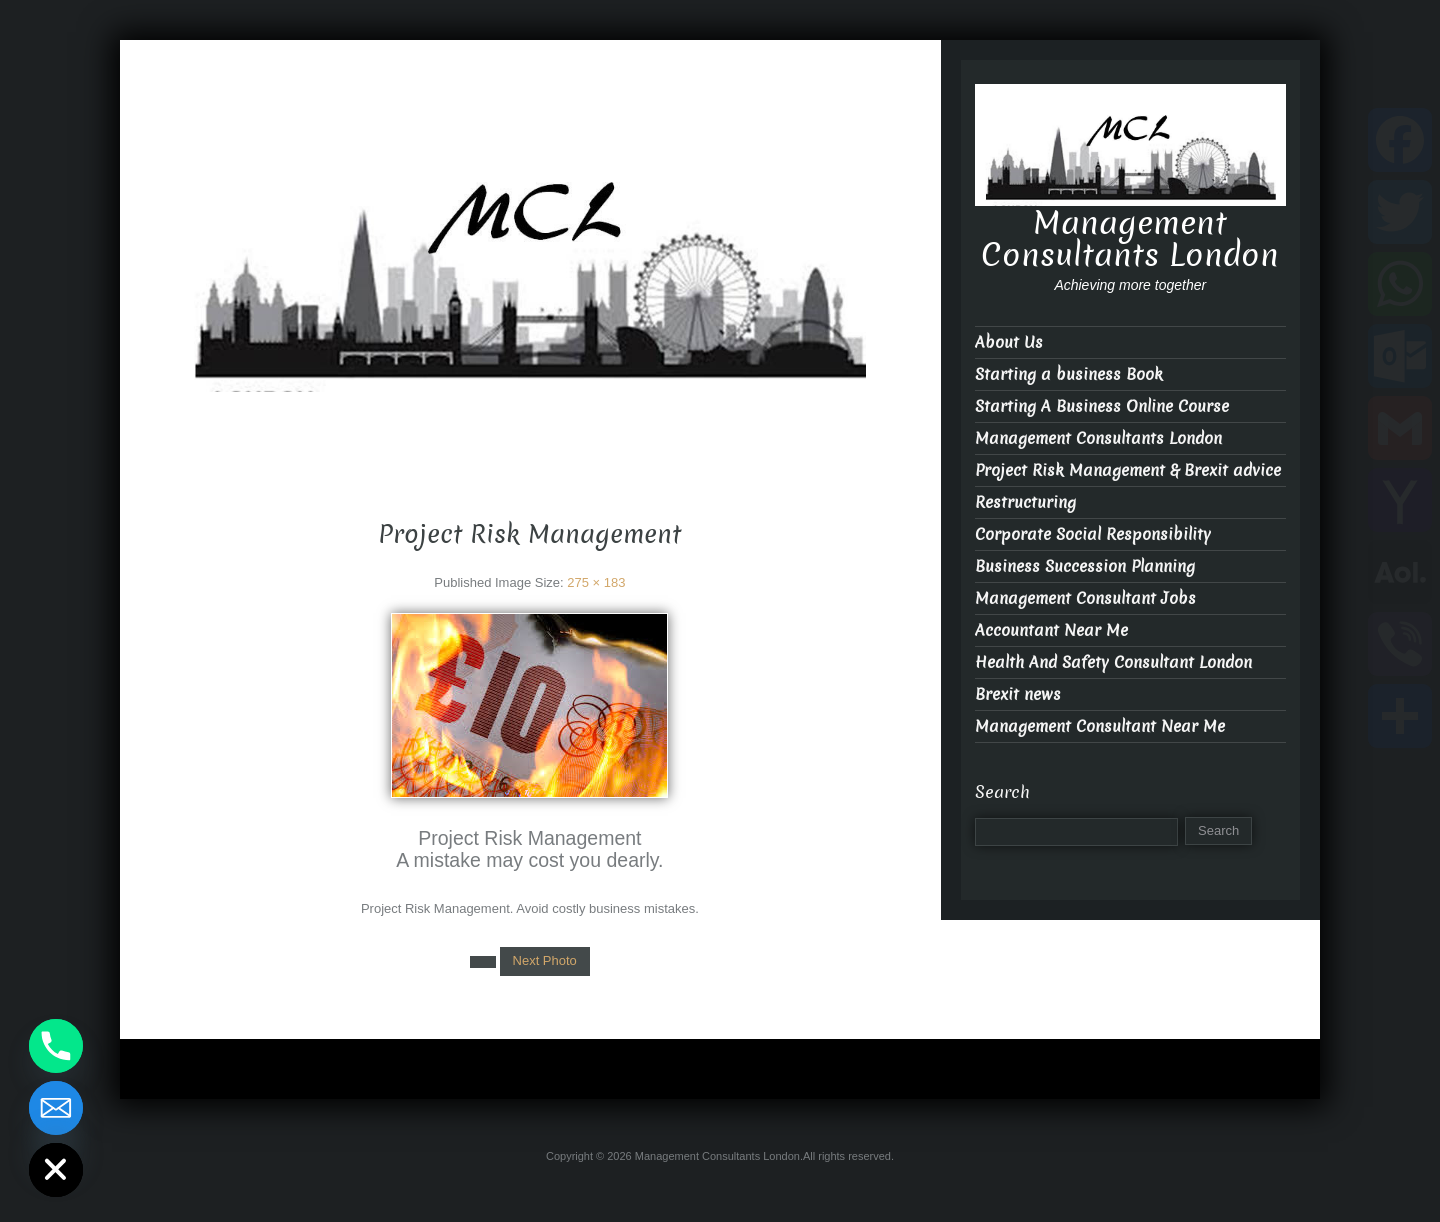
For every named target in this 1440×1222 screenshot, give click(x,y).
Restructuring (1025, 502)
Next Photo (545, 960)
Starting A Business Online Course (1102, 406)
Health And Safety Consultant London (1113, 662)
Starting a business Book (1069, 374)
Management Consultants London (530, 409)
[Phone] (56, 1046)
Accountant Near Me (1051, 630)
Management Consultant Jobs (1085, 598)
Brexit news (1018, 694)
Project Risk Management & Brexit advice (1128, 470)
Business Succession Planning (1085, 566)
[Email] (56, 1108)
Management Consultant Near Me (1100, 726)
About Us (1009, 342)
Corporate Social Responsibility (1093, 534)
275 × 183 (596, 582)
